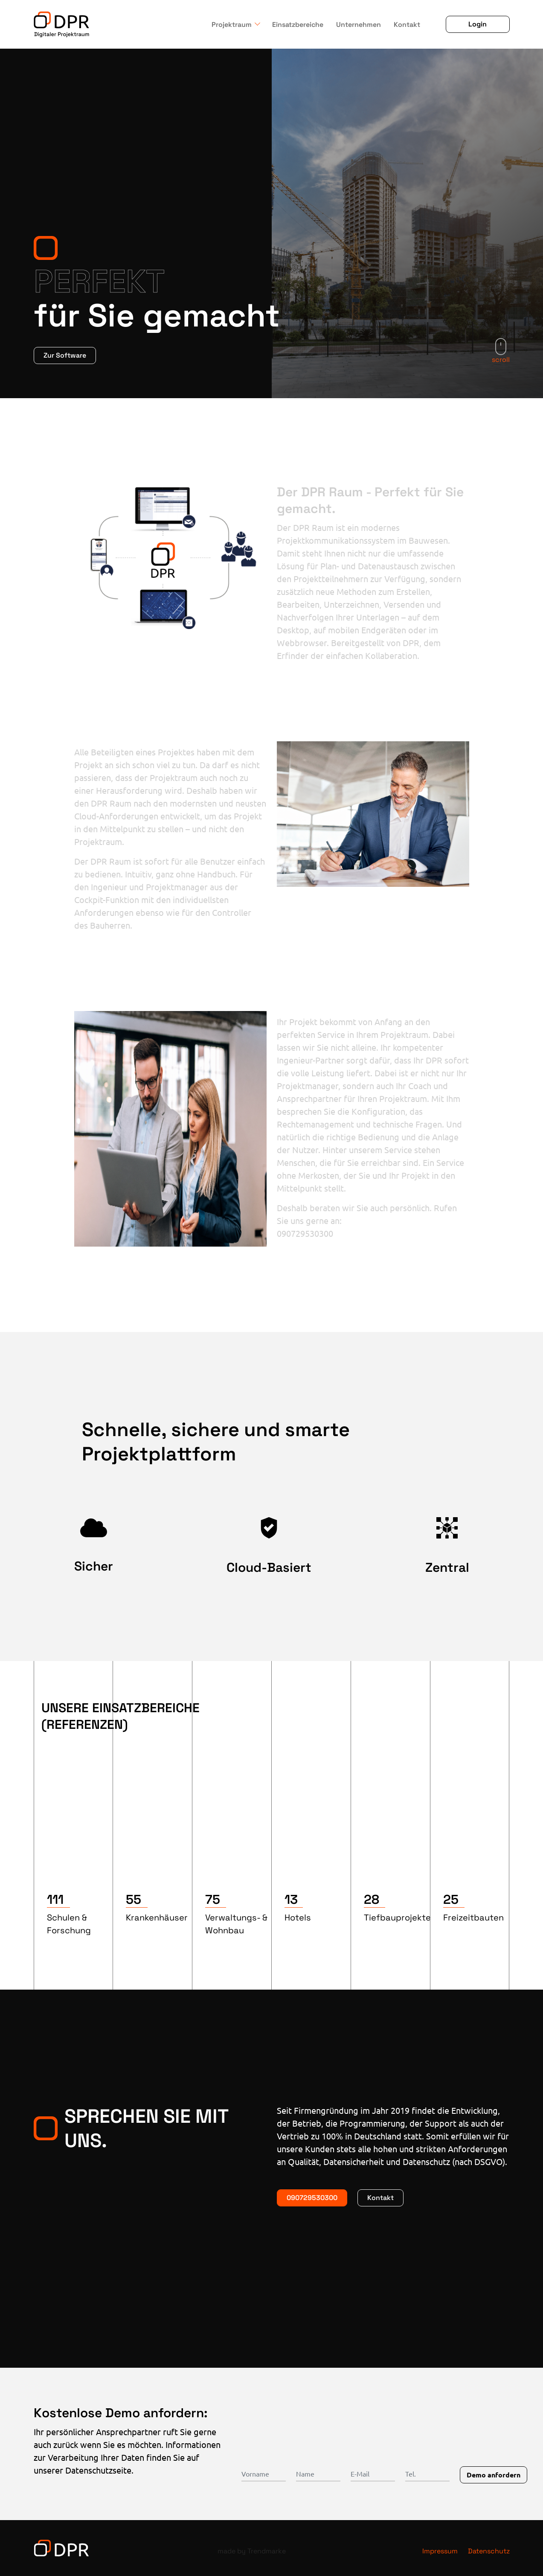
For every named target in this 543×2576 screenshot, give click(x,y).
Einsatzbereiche (297, 24)
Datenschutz (489, 2551)
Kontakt (407, 24)
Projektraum (232, 24)
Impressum (440, 2551)
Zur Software (65, 355)
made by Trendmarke (252, 2551)
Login (477, 24)
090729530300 (312, 2197)
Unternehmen (358, 24)
